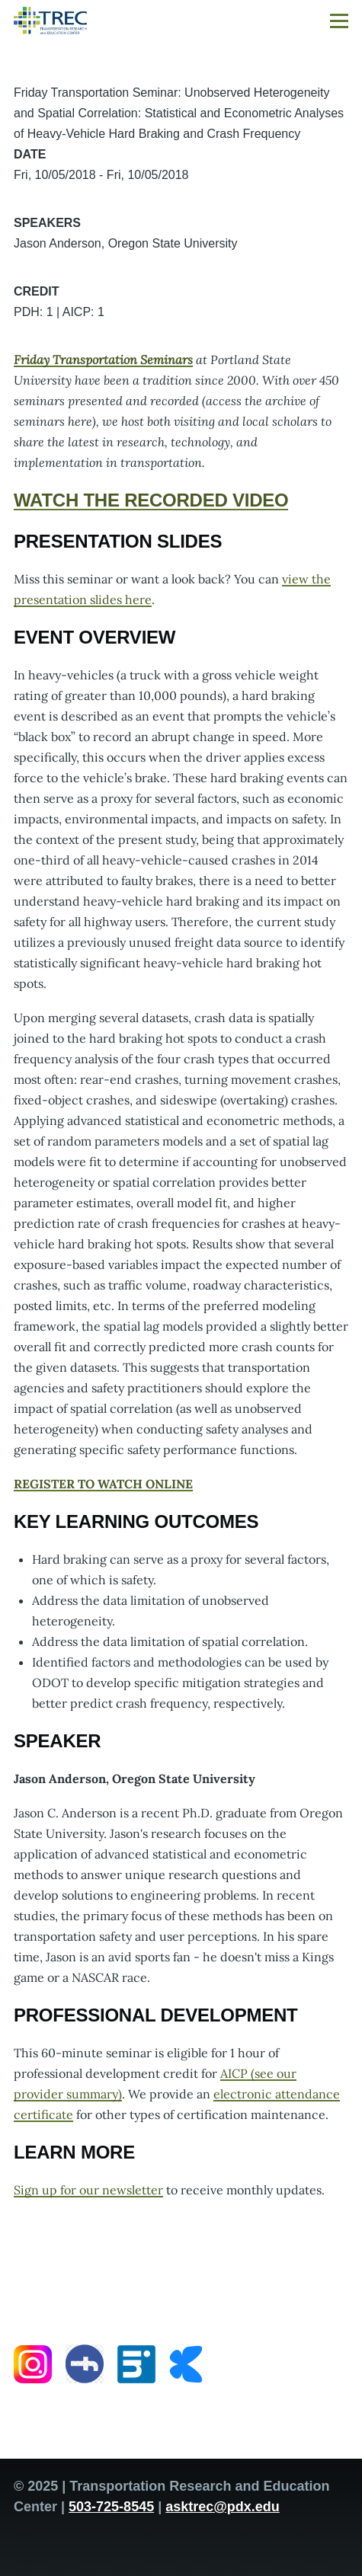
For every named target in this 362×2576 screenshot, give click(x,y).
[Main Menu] (339, 20)
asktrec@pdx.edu (222, 2506)
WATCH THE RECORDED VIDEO (151, 500)
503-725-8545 (111, 2506)
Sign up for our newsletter (88, 2189)
